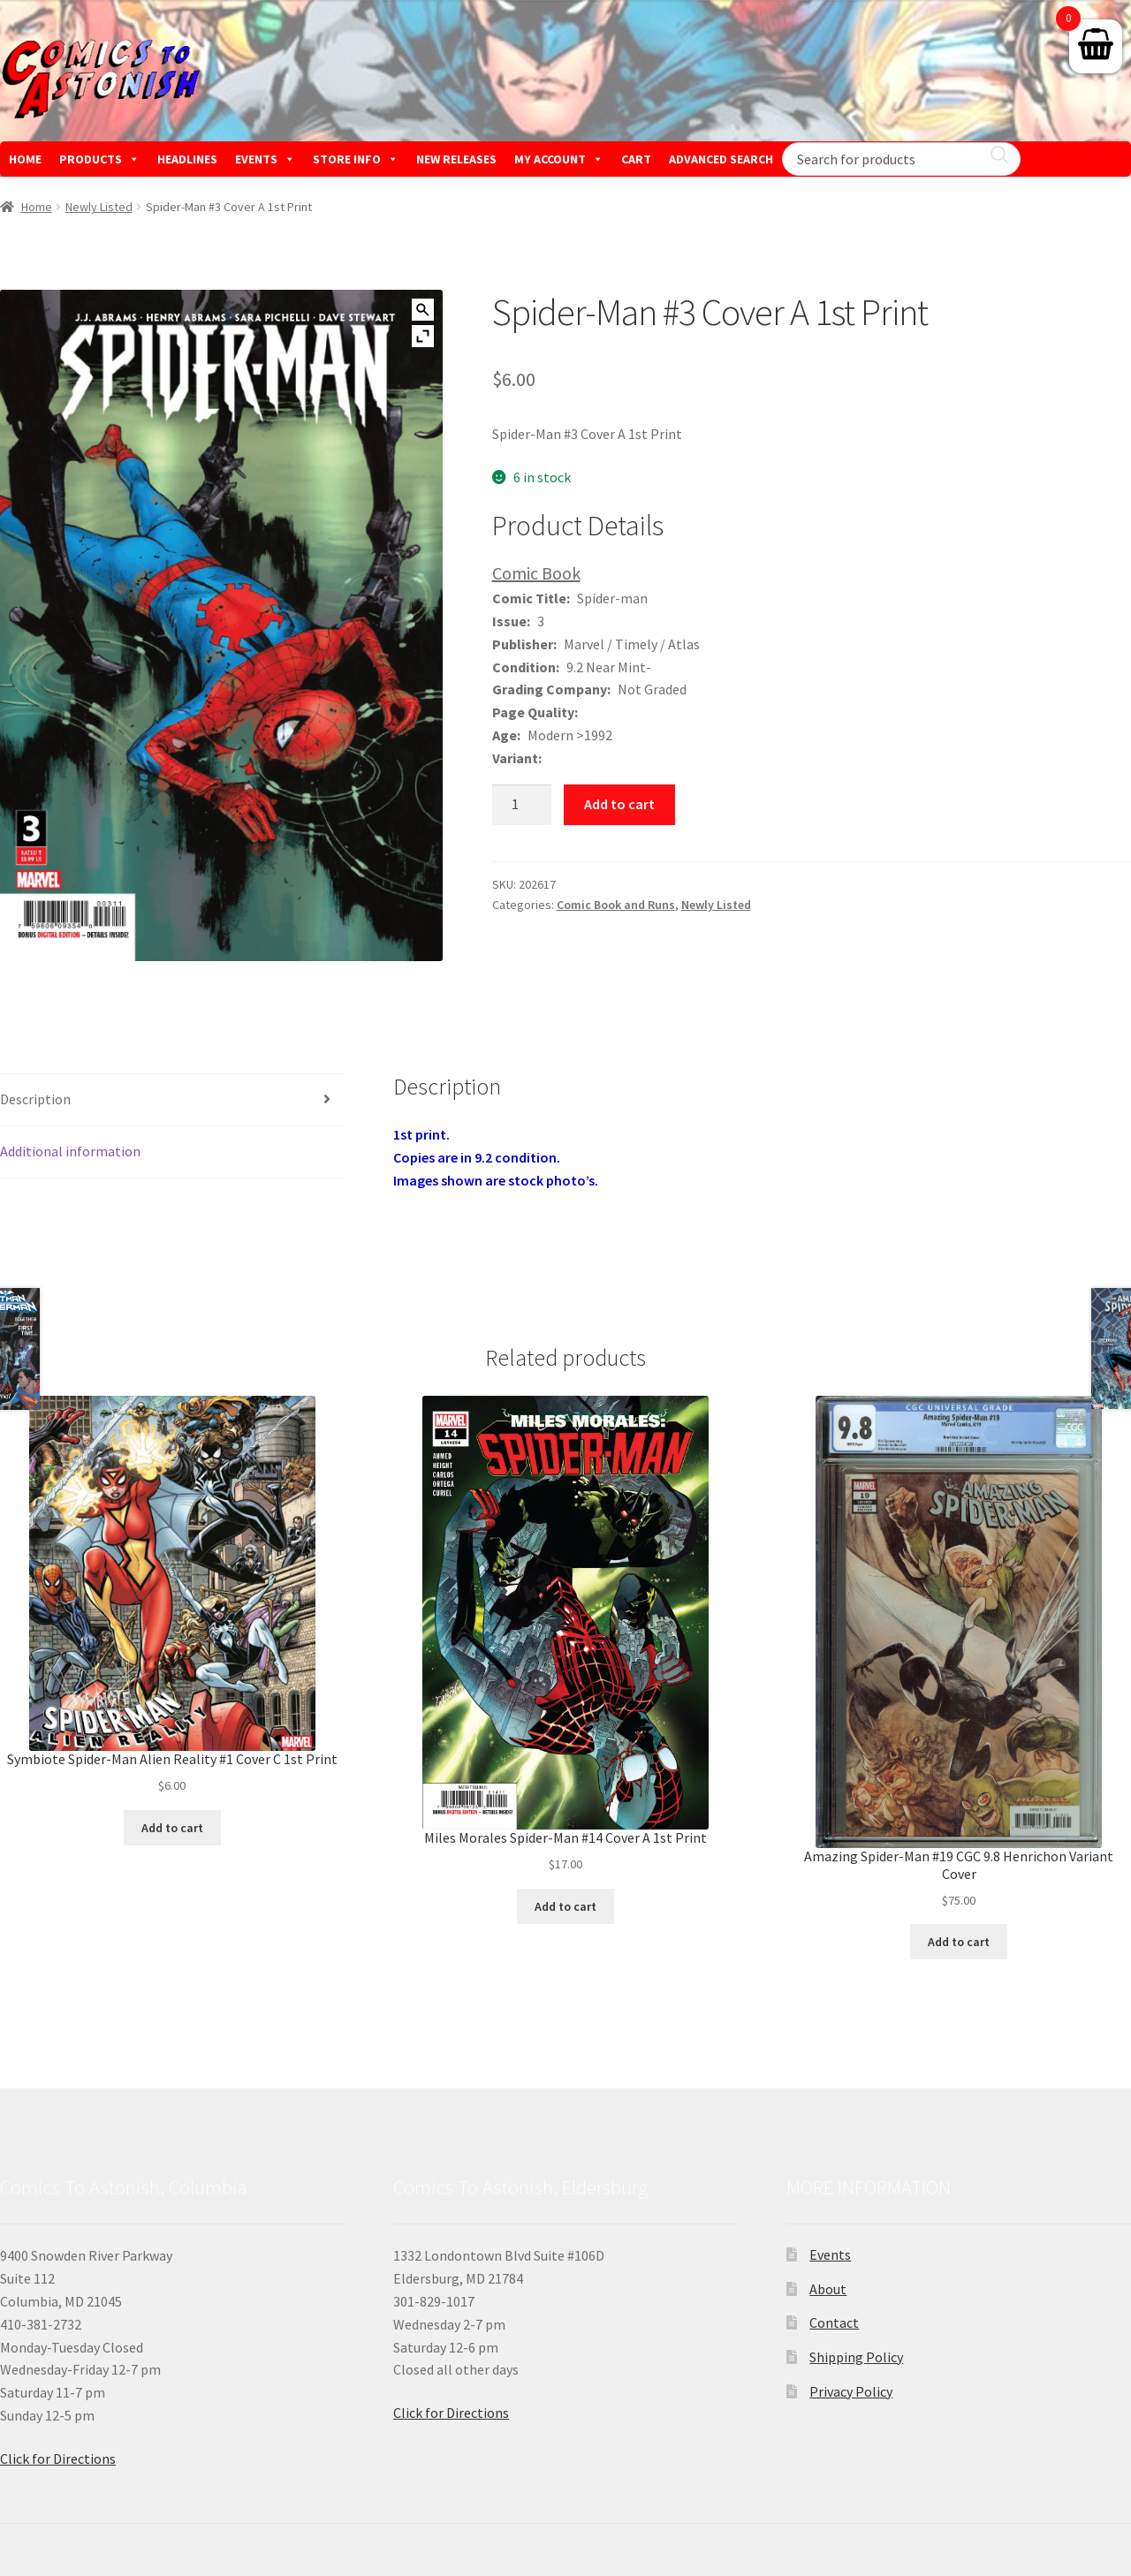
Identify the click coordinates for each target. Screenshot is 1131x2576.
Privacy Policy (850, 2391)
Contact (834, 2322)
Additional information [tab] (70, 1151)
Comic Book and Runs (616, 905)
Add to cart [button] (172, 1828)
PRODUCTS (99, 159)
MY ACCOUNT (558, 159)
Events (830, 2254)
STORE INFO (356, 159)
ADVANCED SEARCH (721, 159)
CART (636, 159)
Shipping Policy (856, 2357)
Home (36, 207)
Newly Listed (99, 207)
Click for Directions (58, 2458)
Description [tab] (35, 1099)
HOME (25, 159)
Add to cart (619, 804)
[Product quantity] (522, 804)
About (827, 2289)
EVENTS (265, 159)
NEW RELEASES (456, 159)
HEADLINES (187, 159)
